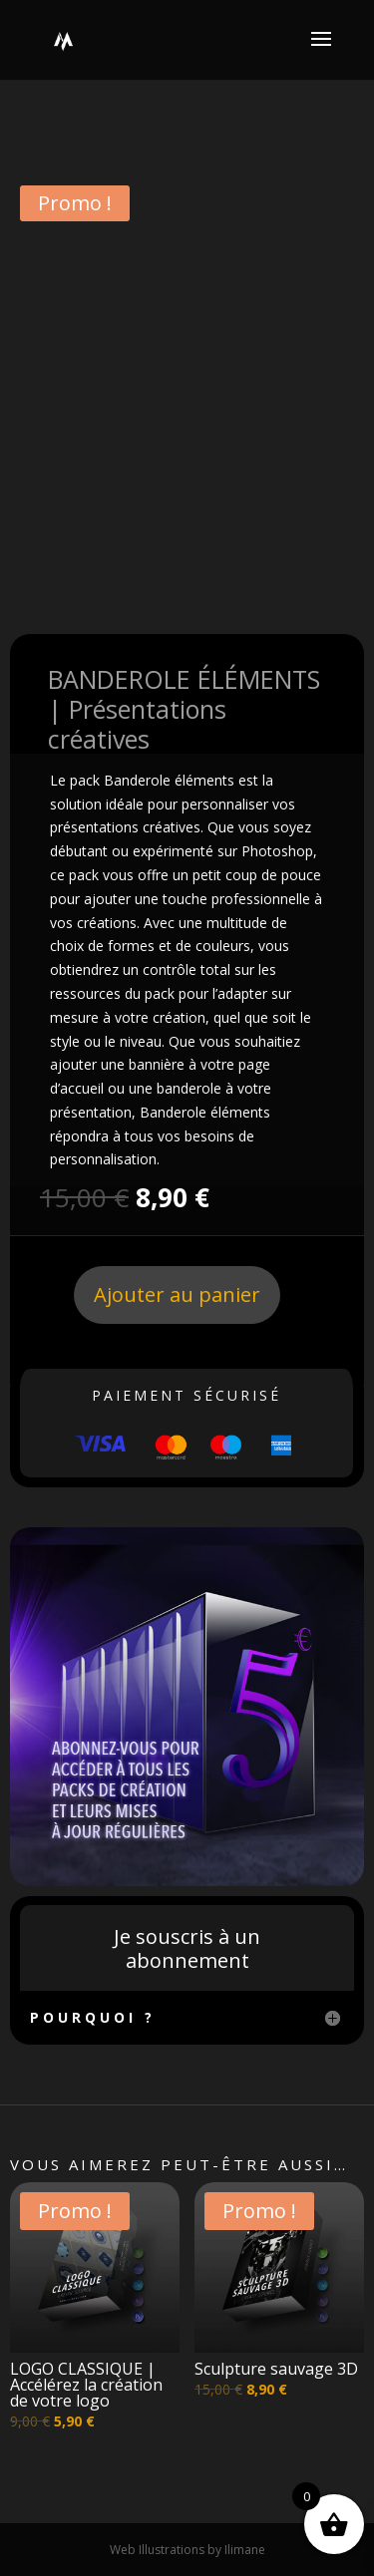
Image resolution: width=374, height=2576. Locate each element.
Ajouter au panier (177, 1294)
